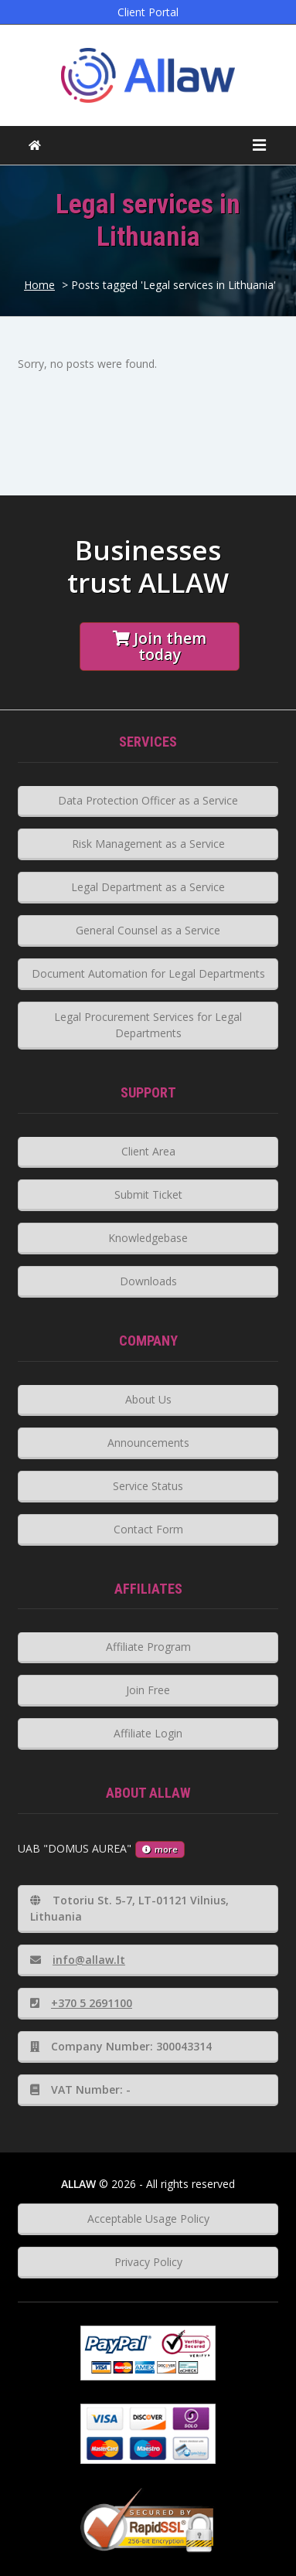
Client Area (148, 1151)
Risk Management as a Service (148, 843)
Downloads (148, 1281)
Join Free (148, 1690)
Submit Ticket (148, 1194)
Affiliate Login (148, 1733)
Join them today (159, 646)
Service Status (148, 1486)
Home (39, 284)
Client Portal (148, 12)
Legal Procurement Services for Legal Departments (148, 1024)
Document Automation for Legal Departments (148, 973)
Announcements (148, 1442)
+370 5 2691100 (81, 2003)
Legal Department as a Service (148, 887)
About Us (148, 1399)
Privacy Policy (148, 2261)
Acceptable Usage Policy (148, 2218)
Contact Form (148, 1529)
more (160, 1849)
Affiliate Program (148, 1646)
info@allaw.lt (77, 1959)
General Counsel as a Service (148, 930)
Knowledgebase (148, 1237)
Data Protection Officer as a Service (148, 800)
